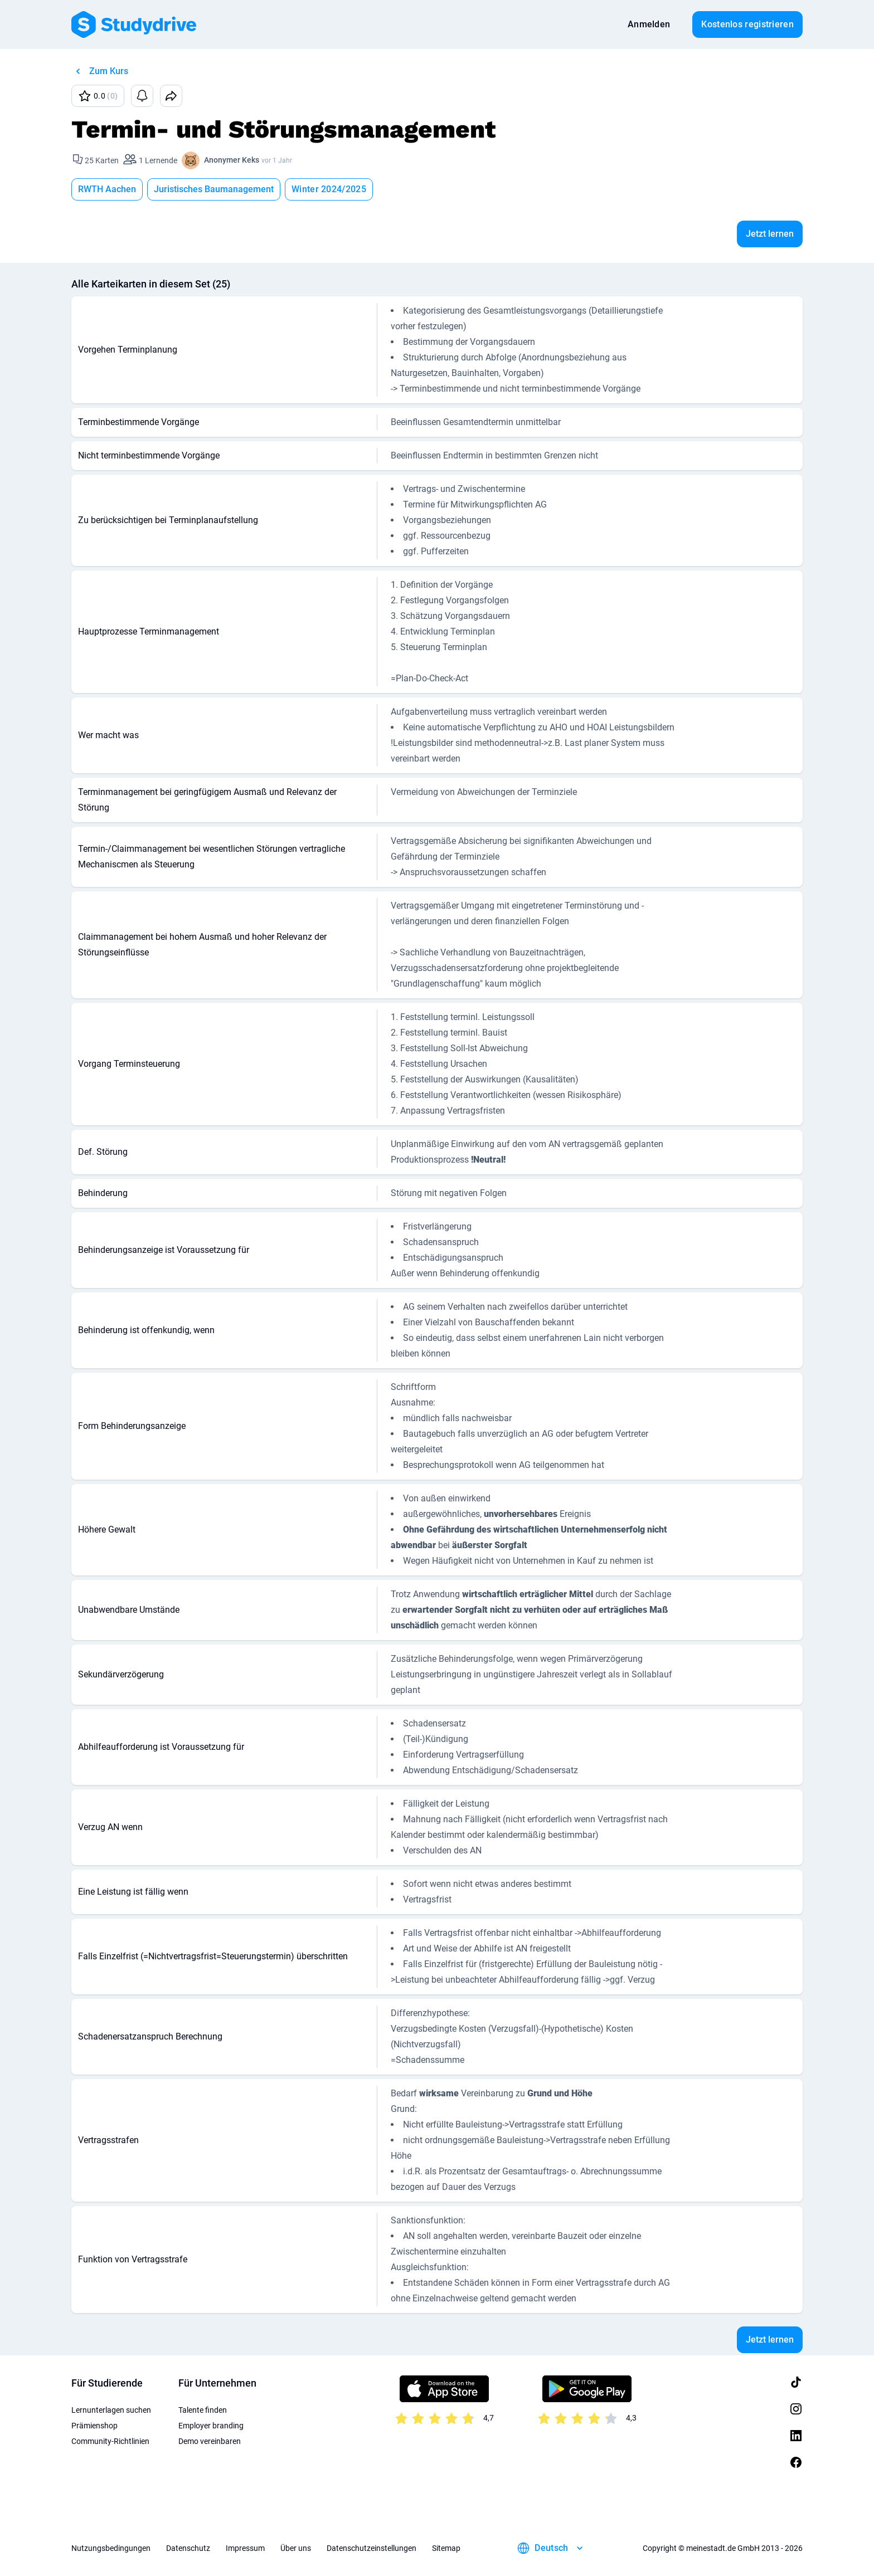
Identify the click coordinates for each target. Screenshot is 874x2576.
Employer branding (211, 2425)
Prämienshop (94, 2425)
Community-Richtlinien (110, 2441)
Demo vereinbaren (209, 2441)
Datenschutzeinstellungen (371, 2548)
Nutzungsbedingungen (110, 2548)
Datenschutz (188, 2548)
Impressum (245, 2548)
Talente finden (202, 2410)
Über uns (295, 2548)
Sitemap (446, 2548)
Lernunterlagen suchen (111, 2410)
